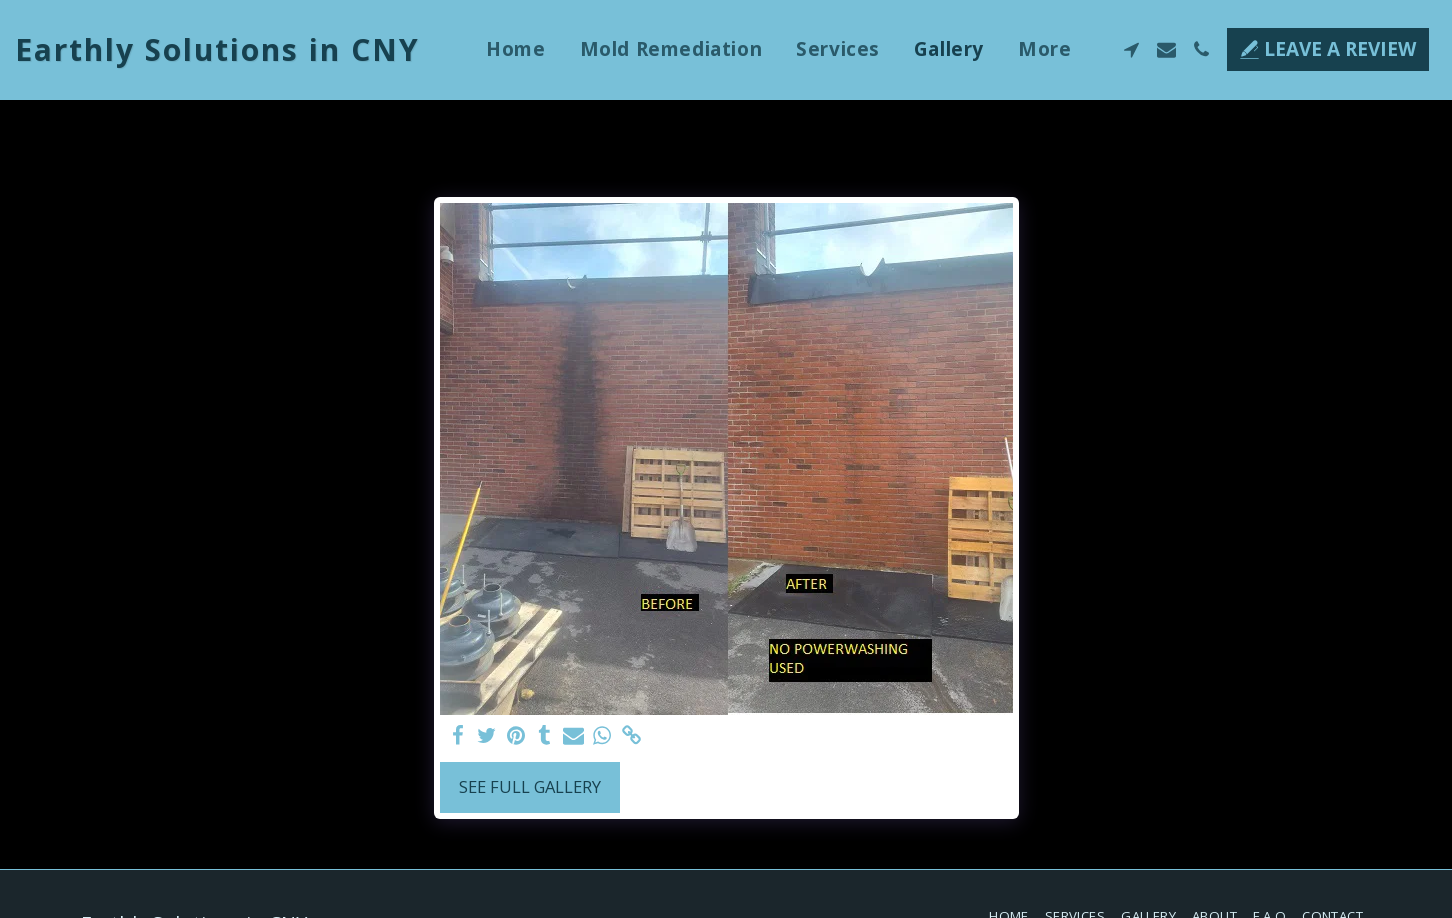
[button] (1131, 49)
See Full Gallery (530, 786)
